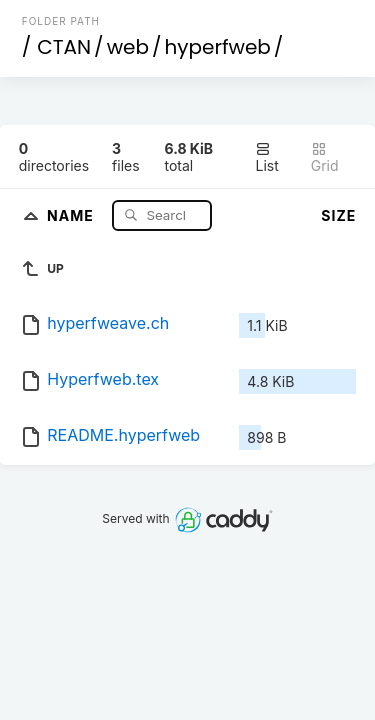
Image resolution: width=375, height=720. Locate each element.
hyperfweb (217, 47)
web (128, 47)
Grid (325, 157)
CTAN (64, 47)
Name (72, 214)
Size (338, 215)
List (266, 157)
